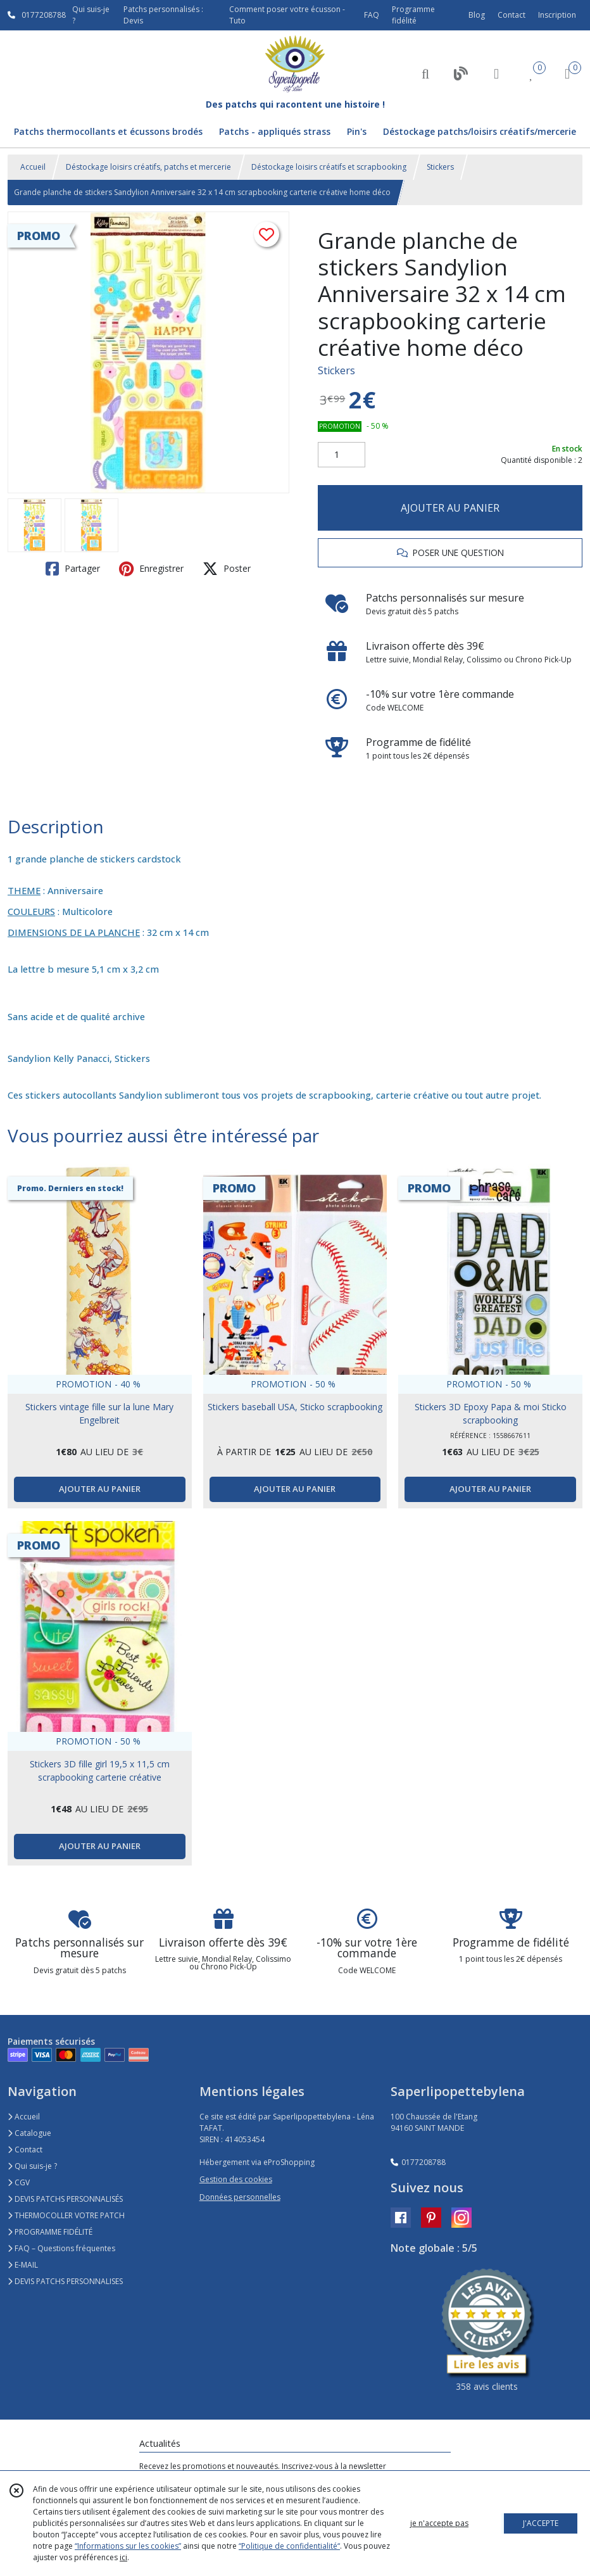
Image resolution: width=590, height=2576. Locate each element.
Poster (227, 568)
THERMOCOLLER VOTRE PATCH (66, 2215)
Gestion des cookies (235, 2179)
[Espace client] (496, 73)
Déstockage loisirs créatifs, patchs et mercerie (148, 166)
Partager (73, 568)
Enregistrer (151, 568)
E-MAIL (23, 2264)
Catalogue (29, 2133)
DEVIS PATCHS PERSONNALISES (65, 2281)
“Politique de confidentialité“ (289, 2546)
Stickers (440, 166)
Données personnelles (239, 2197)
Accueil (33, 166)
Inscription (557, 14)
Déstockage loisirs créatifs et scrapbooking (328, 166)
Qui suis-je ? (32, 2166)
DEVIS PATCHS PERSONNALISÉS (65, 2199)
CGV (19, 2182)
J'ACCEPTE (540, 2523)
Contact (511, 14)
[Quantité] (341, 454)
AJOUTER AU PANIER (450, 508)
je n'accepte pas (439, 2523)
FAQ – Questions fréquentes (61, 2248)
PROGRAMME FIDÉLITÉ (50, 2231)
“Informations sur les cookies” (128, 2546)
